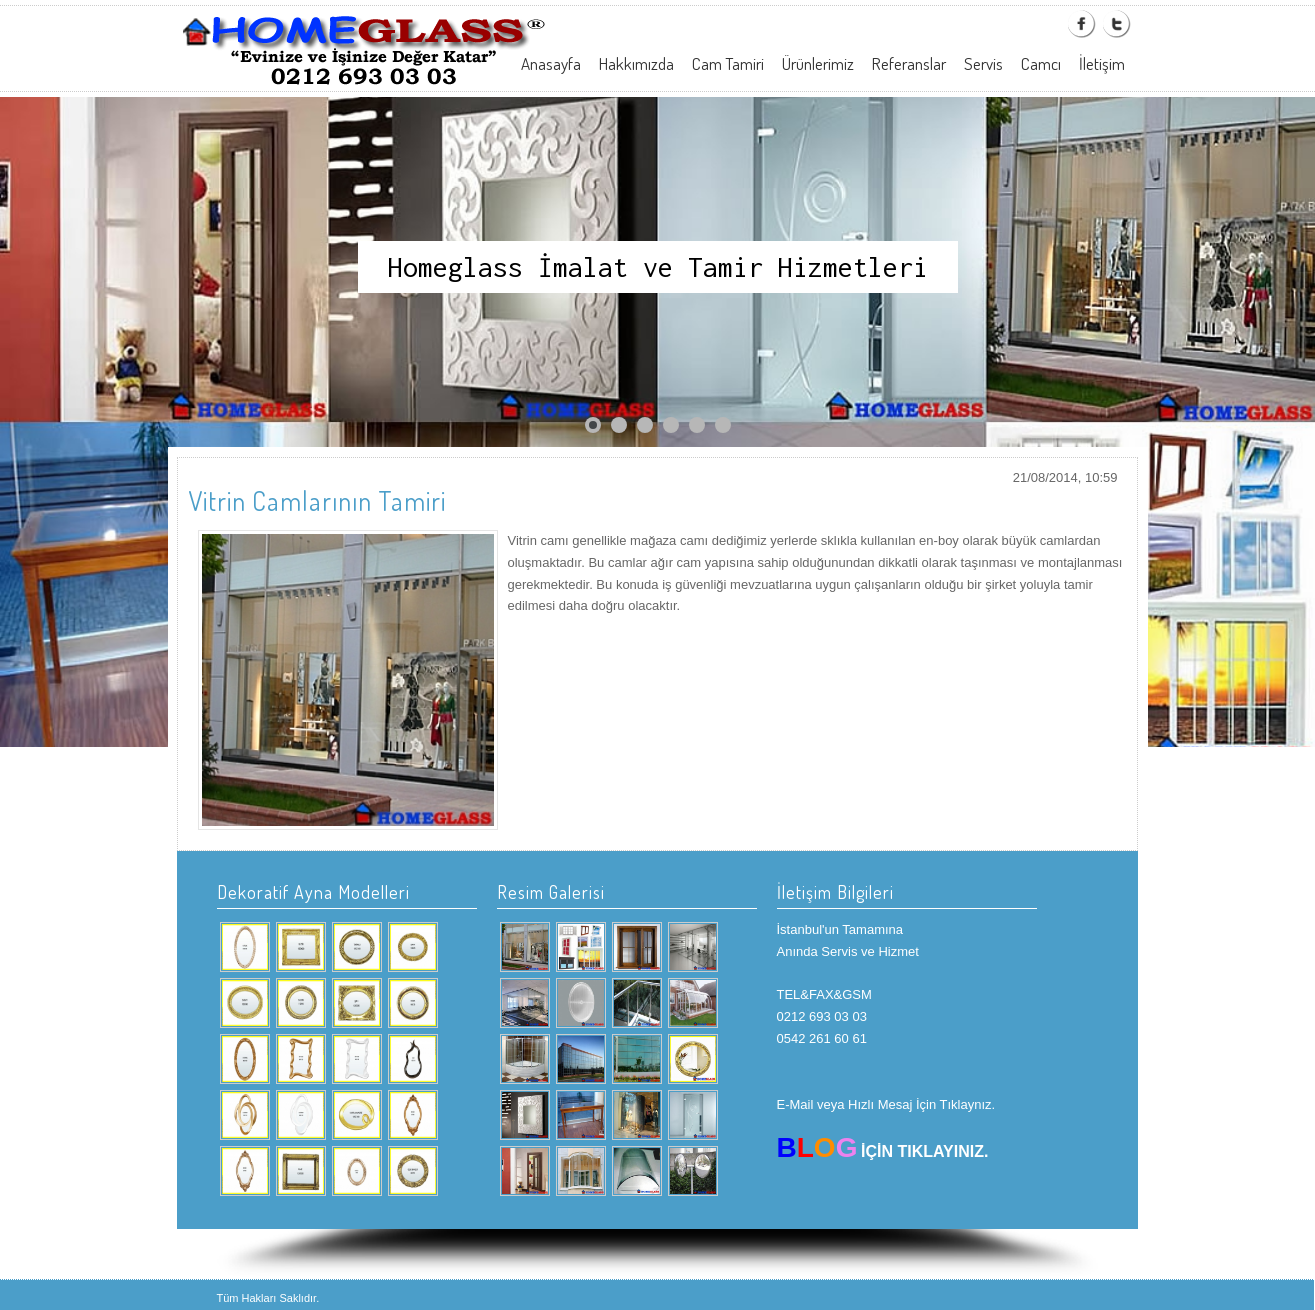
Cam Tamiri (728, 63)
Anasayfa (551, 63)
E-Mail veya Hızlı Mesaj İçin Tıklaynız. (886, 1104)
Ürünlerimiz (818, 63)
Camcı (1041, 63)
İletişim (1102, 63)
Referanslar (909, 63)
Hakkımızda (636, 63)
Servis (983, 63)
